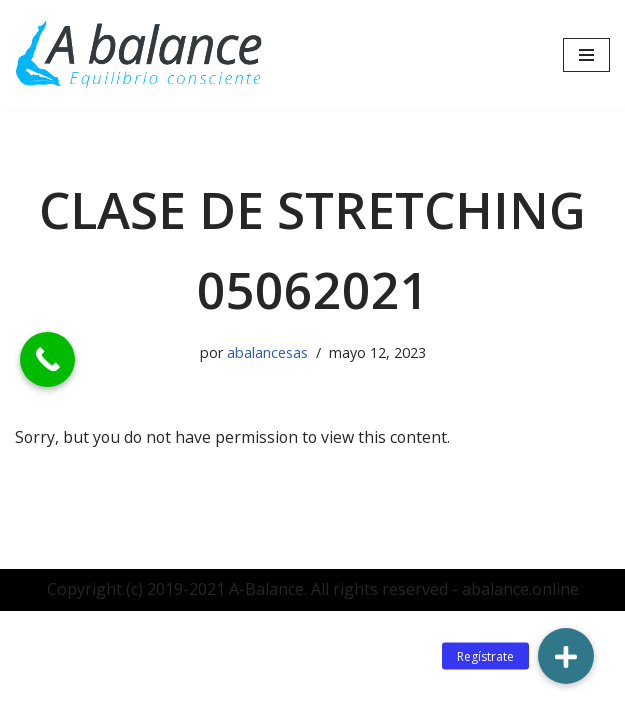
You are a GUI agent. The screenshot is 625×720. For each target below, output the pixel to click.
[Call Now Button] (47, 359)
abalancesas (267, 352)
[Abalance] (140, 55)
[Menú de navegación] (586, 55)
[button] (566, 656)
